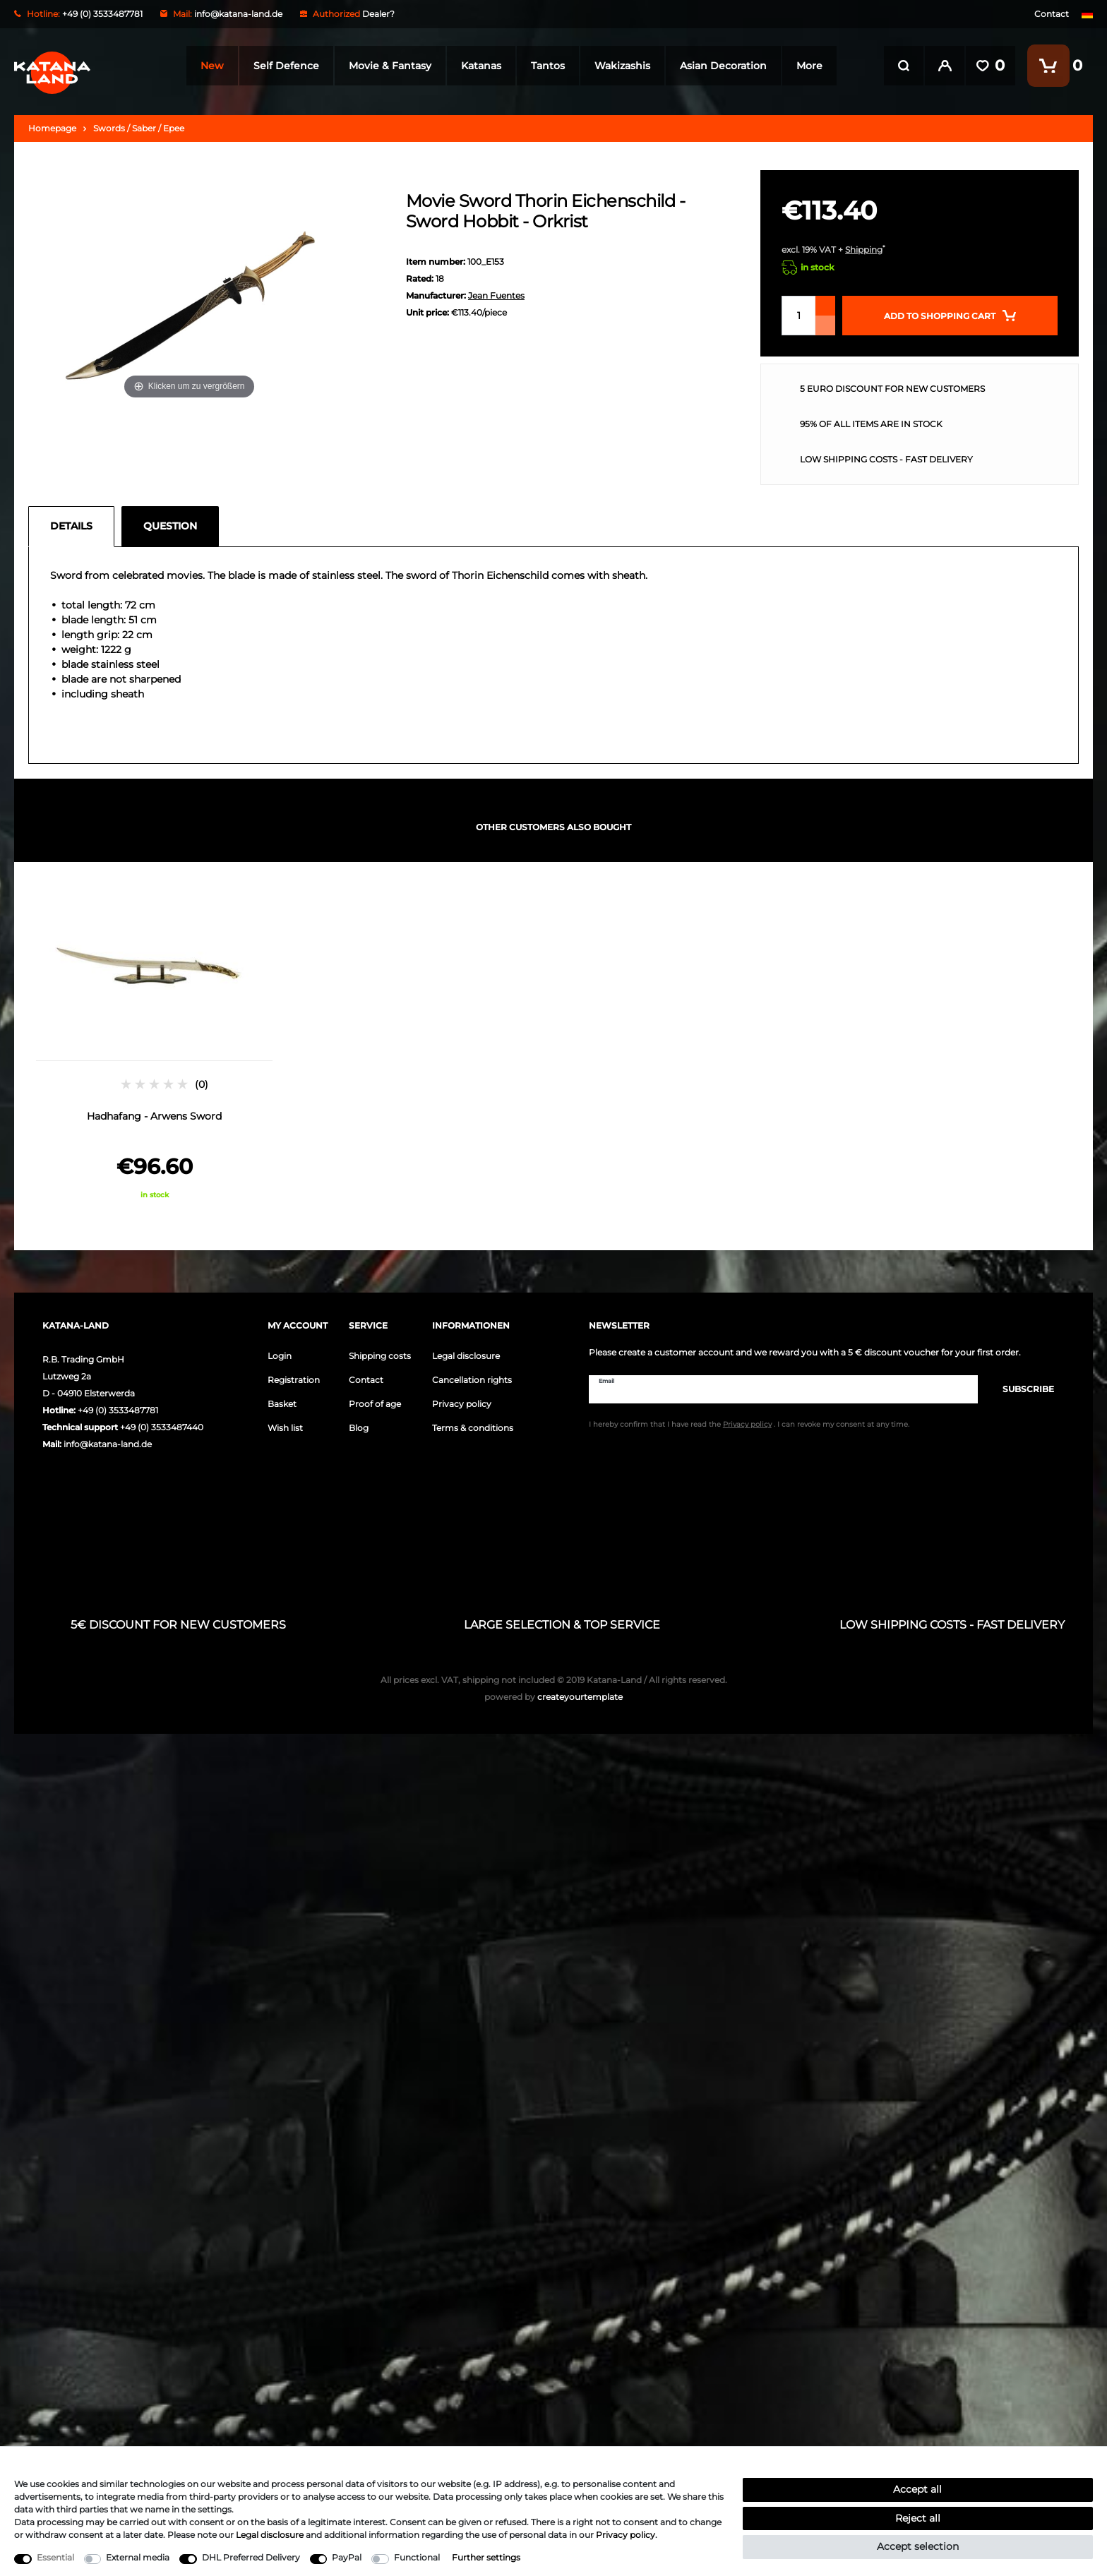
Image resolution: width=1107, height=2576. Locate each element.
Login (280, 1355)
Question (170, 526)
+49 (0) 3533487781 (118, 1410)
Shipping (863, 249)
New (209, 65)
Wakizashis (619, 65)
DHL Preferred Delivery (251, 2557)
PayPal (346, 2557)
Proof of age (375, 1403)
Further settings (486, 2557)
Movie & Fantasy (387, 65)
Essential (55, 2557)
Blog (359, 1427)
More (807, 65)
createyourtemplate (553, 1696)
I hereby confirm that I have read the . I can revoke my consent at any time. (749, 1424)
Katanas (478, 65)
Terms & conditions (472, 1427)
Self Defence (283, 65)
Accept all (917, 2489)
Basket (282, 1403)
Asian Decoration (720, 65)
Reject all (917, 2518)
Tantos (545, 65)
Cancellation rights (472, 1379)
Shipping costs (380, 1355)
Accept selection (918, 2546)
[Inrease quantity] (825, 306)
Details (71, 526)
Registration (294, 1379)
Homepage (52, 128)
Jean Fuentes (496, 295)
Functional (417, 2557)
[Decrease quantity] (825, 325)
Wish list (285, 1427)
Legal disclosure (466, 1355)
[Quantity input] (798, 315)
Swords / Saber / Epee (138, 128)
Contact (1051, 13)
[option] (154, 1042)
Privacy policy (461, 1403)
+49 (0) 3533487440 (161, 1427)
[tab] (74, 526)
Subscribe (1021, 1389)
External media (137, 2557)
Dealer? (378, 13)
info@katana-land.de (238, 13)
